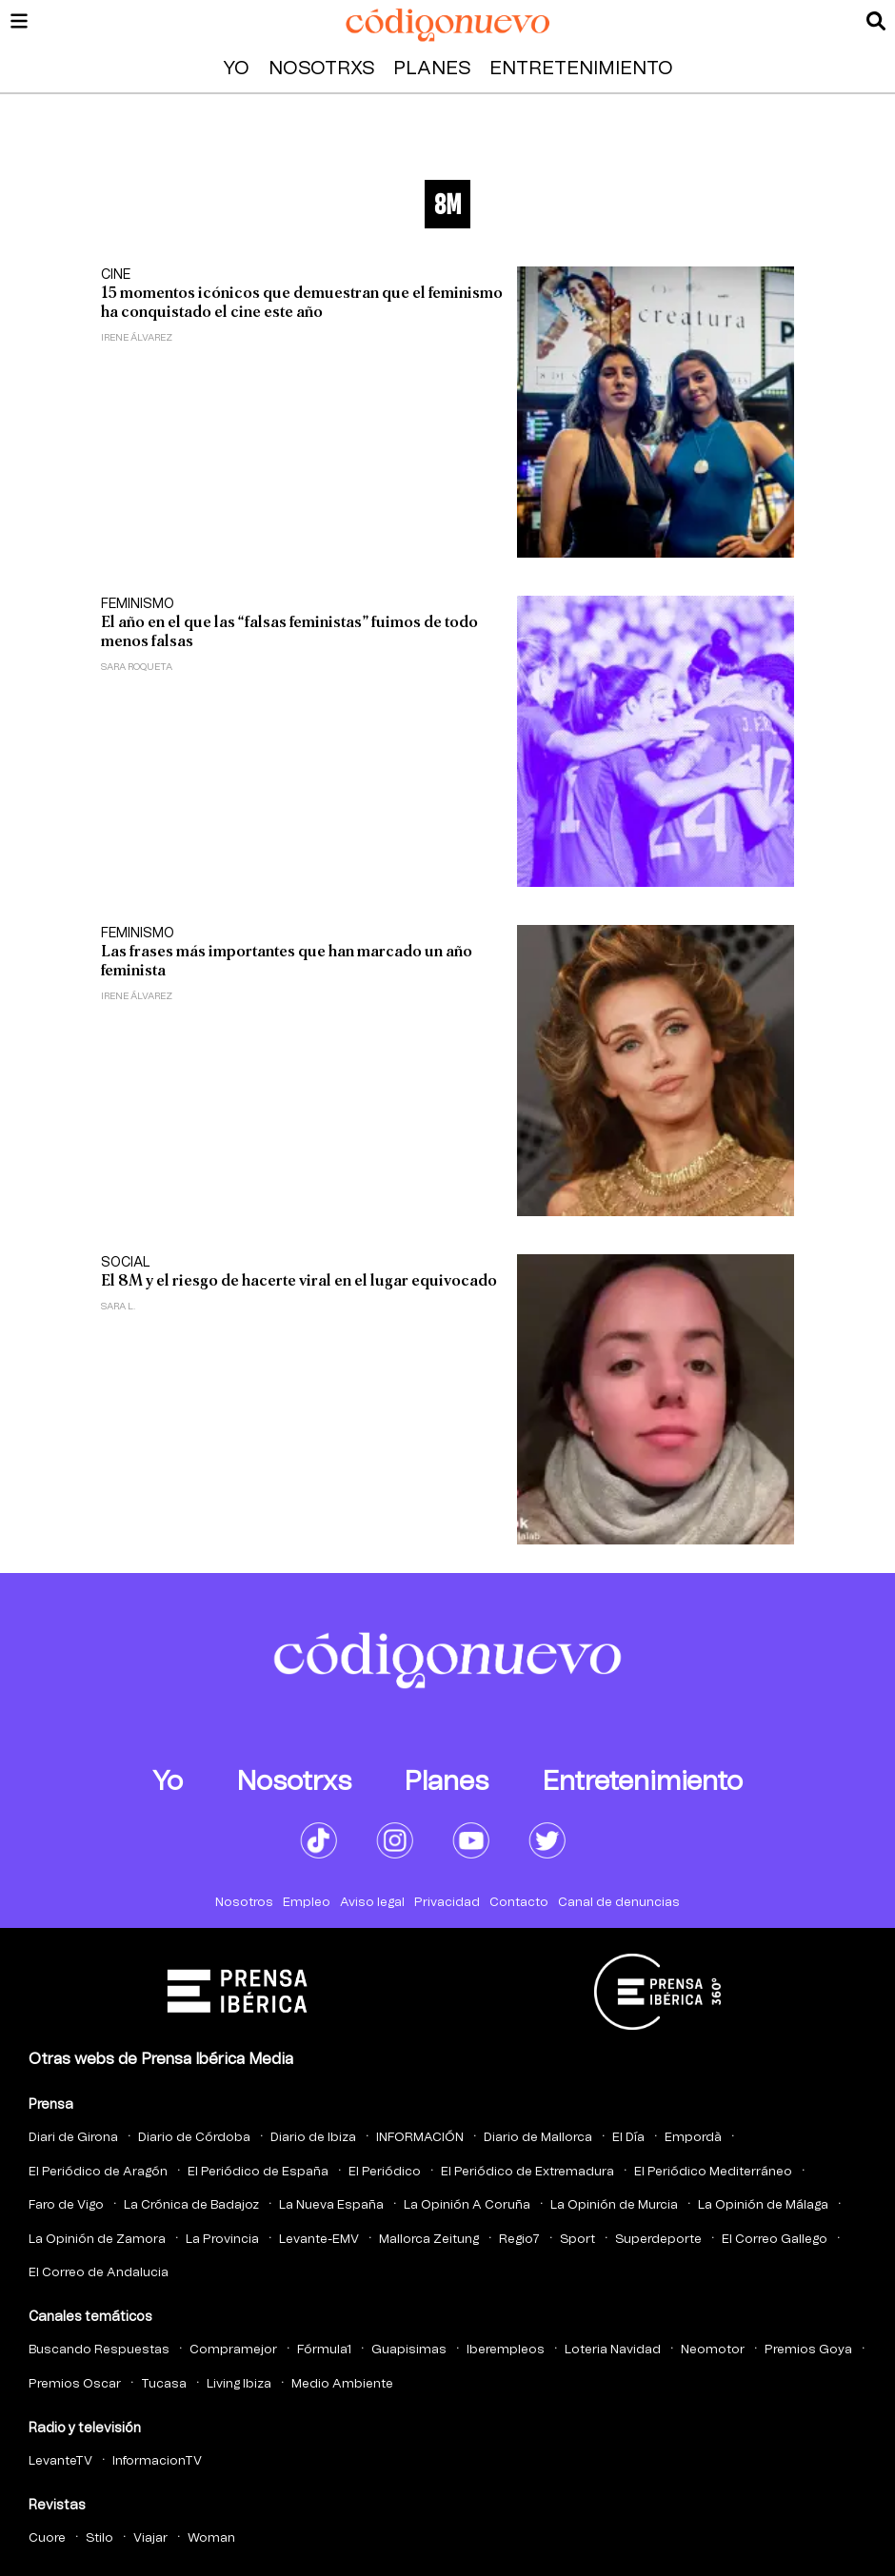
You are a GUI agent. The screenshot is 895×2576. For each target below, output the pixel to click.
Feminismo (137, 604)
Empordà (693, 2138)
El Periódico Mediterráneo (713, 2172)
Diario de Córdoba (194, 2138)
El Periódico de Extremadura (527, 2172)
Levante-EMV (319, 2239)
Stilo (99, 2538)
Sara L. (118, 1306)
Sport (577, 2239)
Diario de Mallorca (538, 2138)
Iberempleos (506, 2350)
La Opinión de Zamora (97, 2239)
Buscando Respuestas (99, 2350)
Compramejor (233, 2350)
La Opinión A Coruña (467, 2205)
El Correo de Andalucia (99, 2273)
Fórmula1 (324, 2350)
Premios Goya (808, 2350)
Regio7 (519, 2239)
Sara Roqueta (136, 667)
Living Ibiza (239, 2384)
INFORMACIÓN (420, 2138)
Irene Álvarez (136, 338)
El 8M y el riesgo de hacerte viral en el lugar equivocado (299, 1280)
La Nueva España (331, 2205)
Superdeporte (658, 2239)
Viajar (150, 2538)
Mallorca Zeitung (429, 2239)
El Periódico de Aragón (98, 2172)
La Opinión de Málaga (763, 2205)
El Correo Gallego (774, 2239)
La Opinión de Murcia (614, 2205)
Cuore (47, 2538)
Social (125, 1262)
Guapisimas (409, 2350)
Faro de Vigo (66, 2205)
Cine (115, 275)
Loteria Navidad (613, 2350)
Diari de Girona (73, 2138)
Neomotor (713, 2350)
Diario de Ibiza (313, 2138)
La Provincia (222, 2239)
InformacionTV (157, 2461)
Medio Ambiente (342, 2384)
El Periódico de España (258, 2172)
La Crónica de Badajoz (191, 2205)
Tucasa (164, 2384)
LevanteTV (60, 2461)
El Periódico (384, 2172)
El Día (628, 2138)
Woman (211, 2538)
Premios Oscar (75, 2384)
